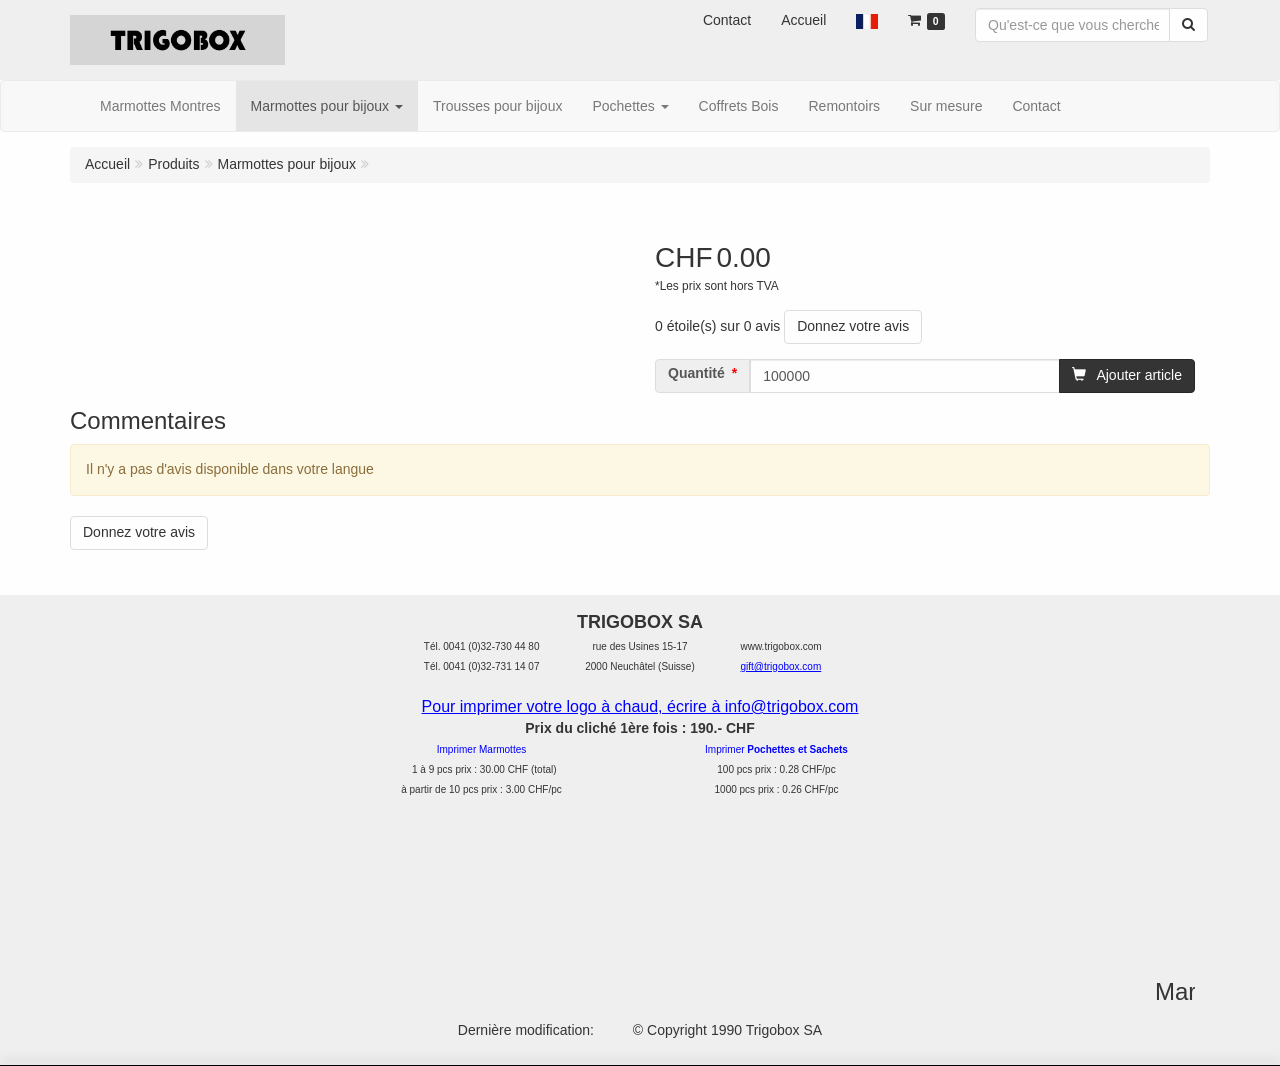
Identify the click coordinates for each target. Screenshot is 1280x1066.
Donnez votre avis (853, 326)
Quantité (696, 373)
